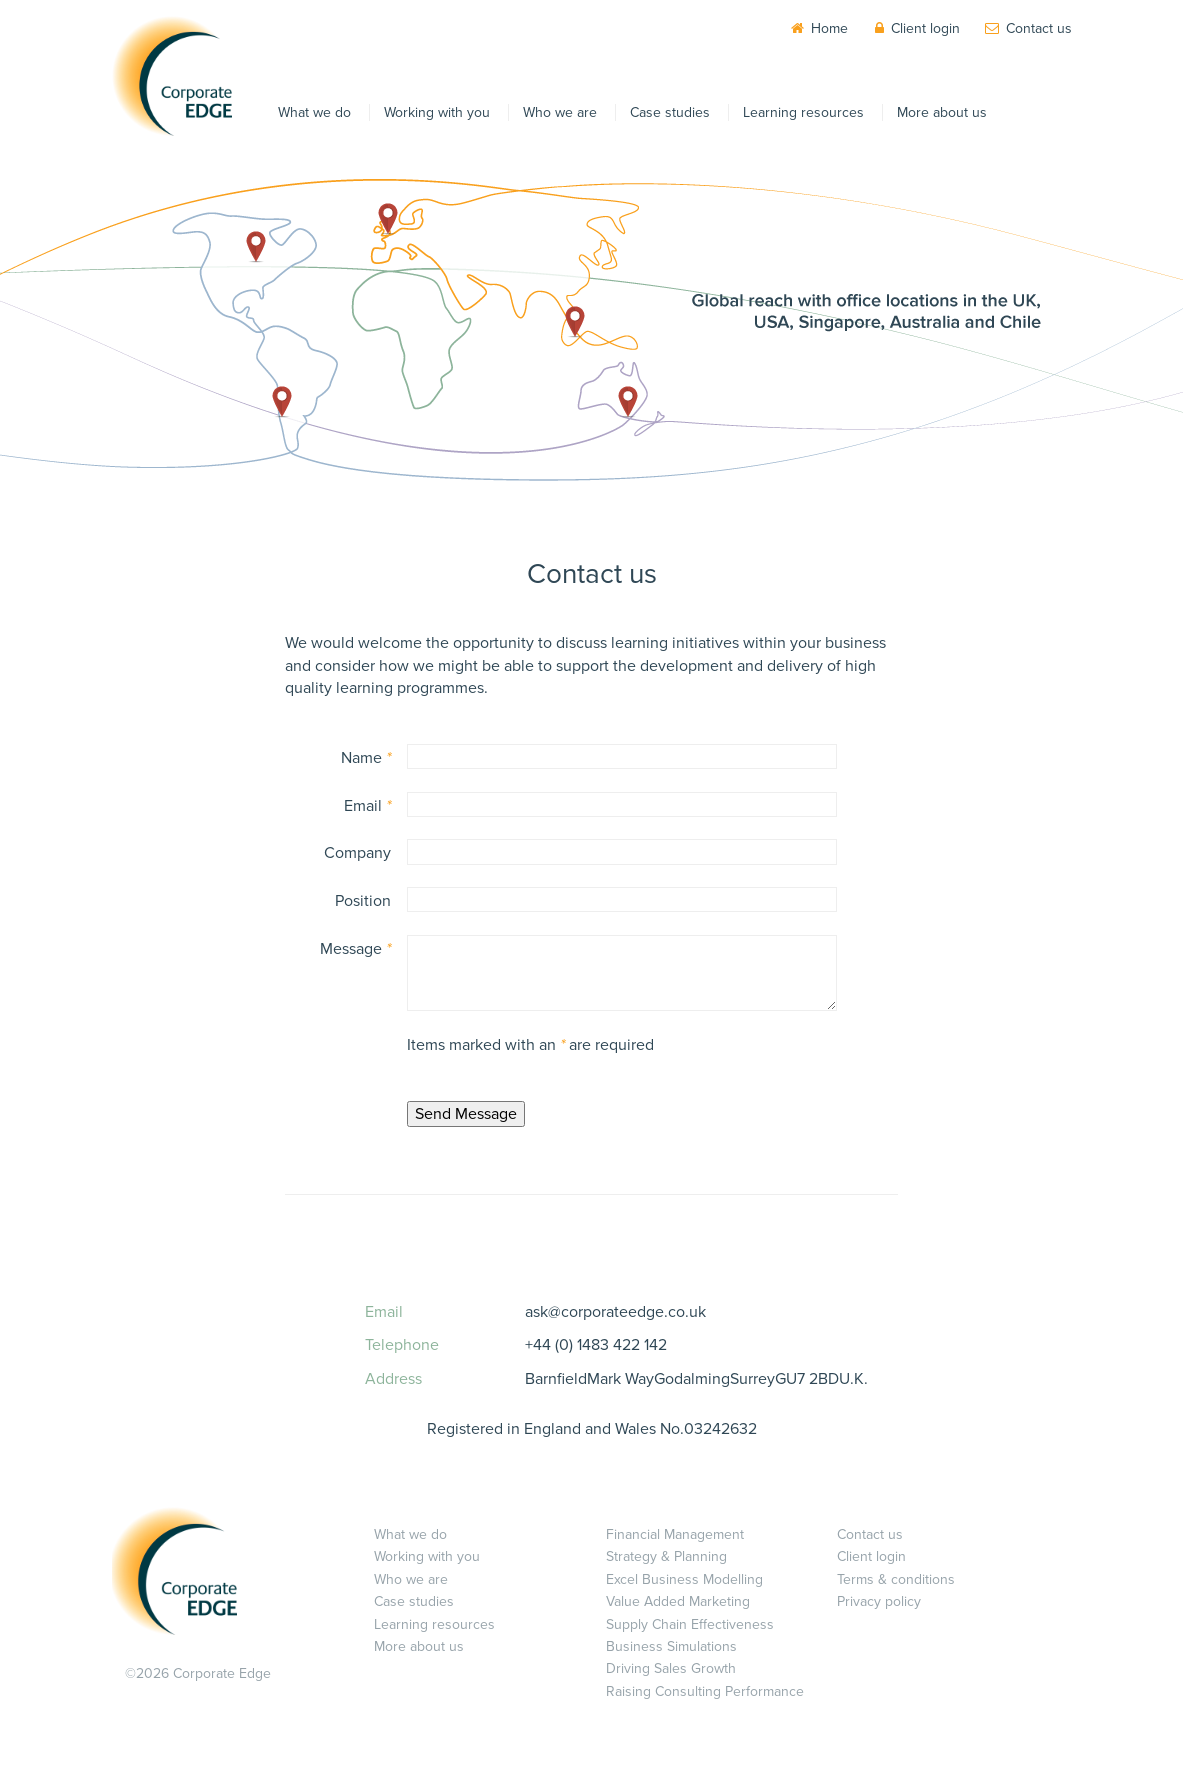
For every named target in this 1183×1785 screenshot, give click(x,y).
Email (367, 806)
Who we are (560, 112)
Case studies (670, 112)
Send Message (466, 1114)
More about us (942, 112)
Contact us (1039, 28)
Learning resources (803, 112)
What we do (314, 112)
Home (829, 28)
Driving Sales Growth (671, 1668)
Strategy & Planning (666, 1556)
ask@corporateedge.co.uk (615, 1312)
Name (366, 758)
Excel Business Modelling (684, 1579)
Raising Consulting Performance (705, 1691)
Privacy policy (879, 1601)
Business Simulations (671, 1646)
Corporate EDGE (172, 76)
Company (357, 853)
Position (363, 901)
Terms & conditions (896, 1579)
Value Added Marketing (678, 1601)
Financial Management (675, 1534)
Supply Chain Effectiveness (690, 1624)
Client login (925, 28)
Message (355, 949)
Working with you (437, 112)
